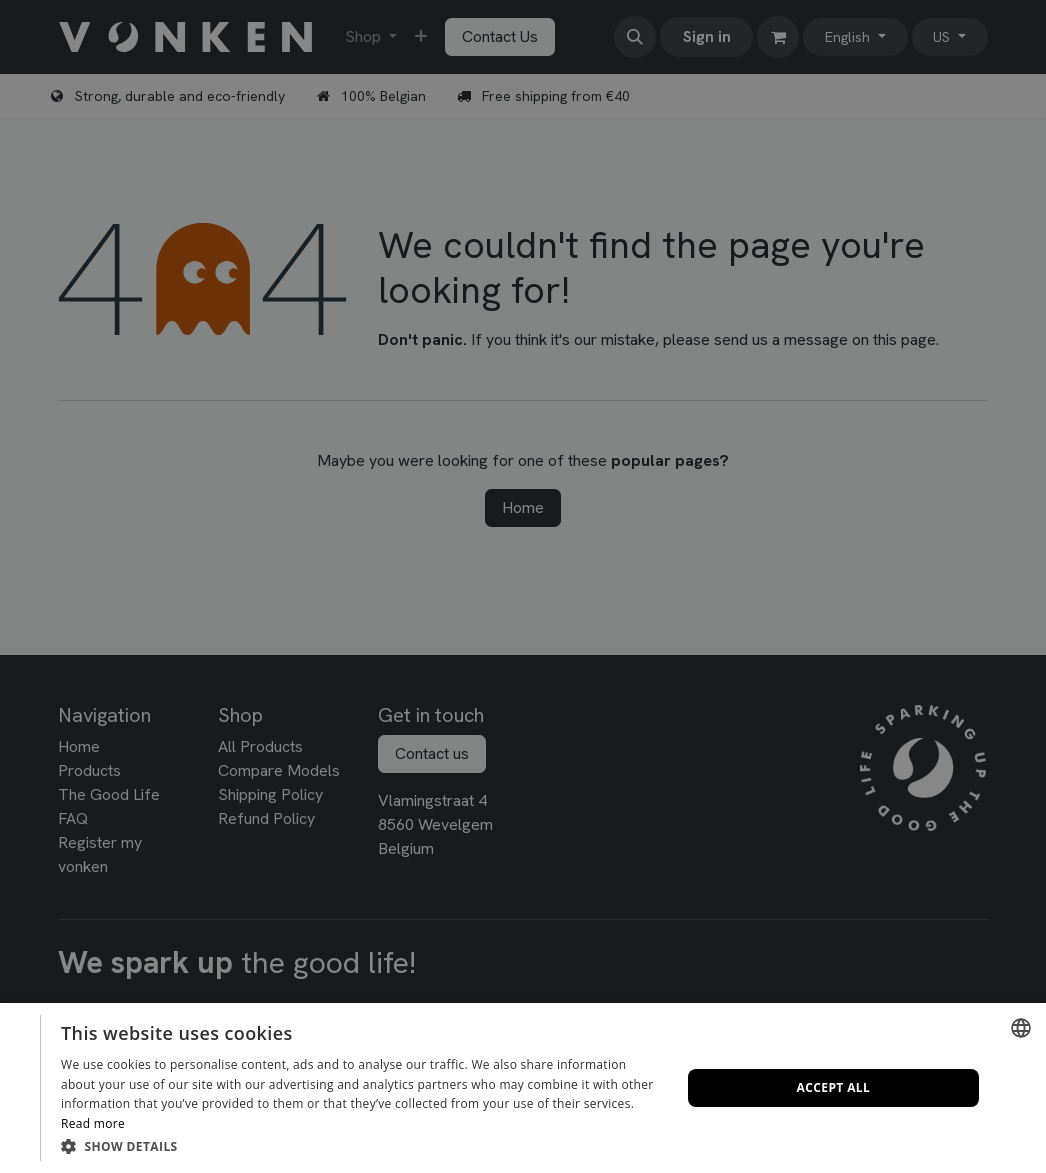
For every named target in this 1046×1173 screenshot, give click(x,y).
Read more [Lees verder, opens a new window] (93, 1123)
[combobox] (1021, 1028)
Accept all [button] (834, 1087)
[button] (361, 1146)
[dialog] (523, 1088)
